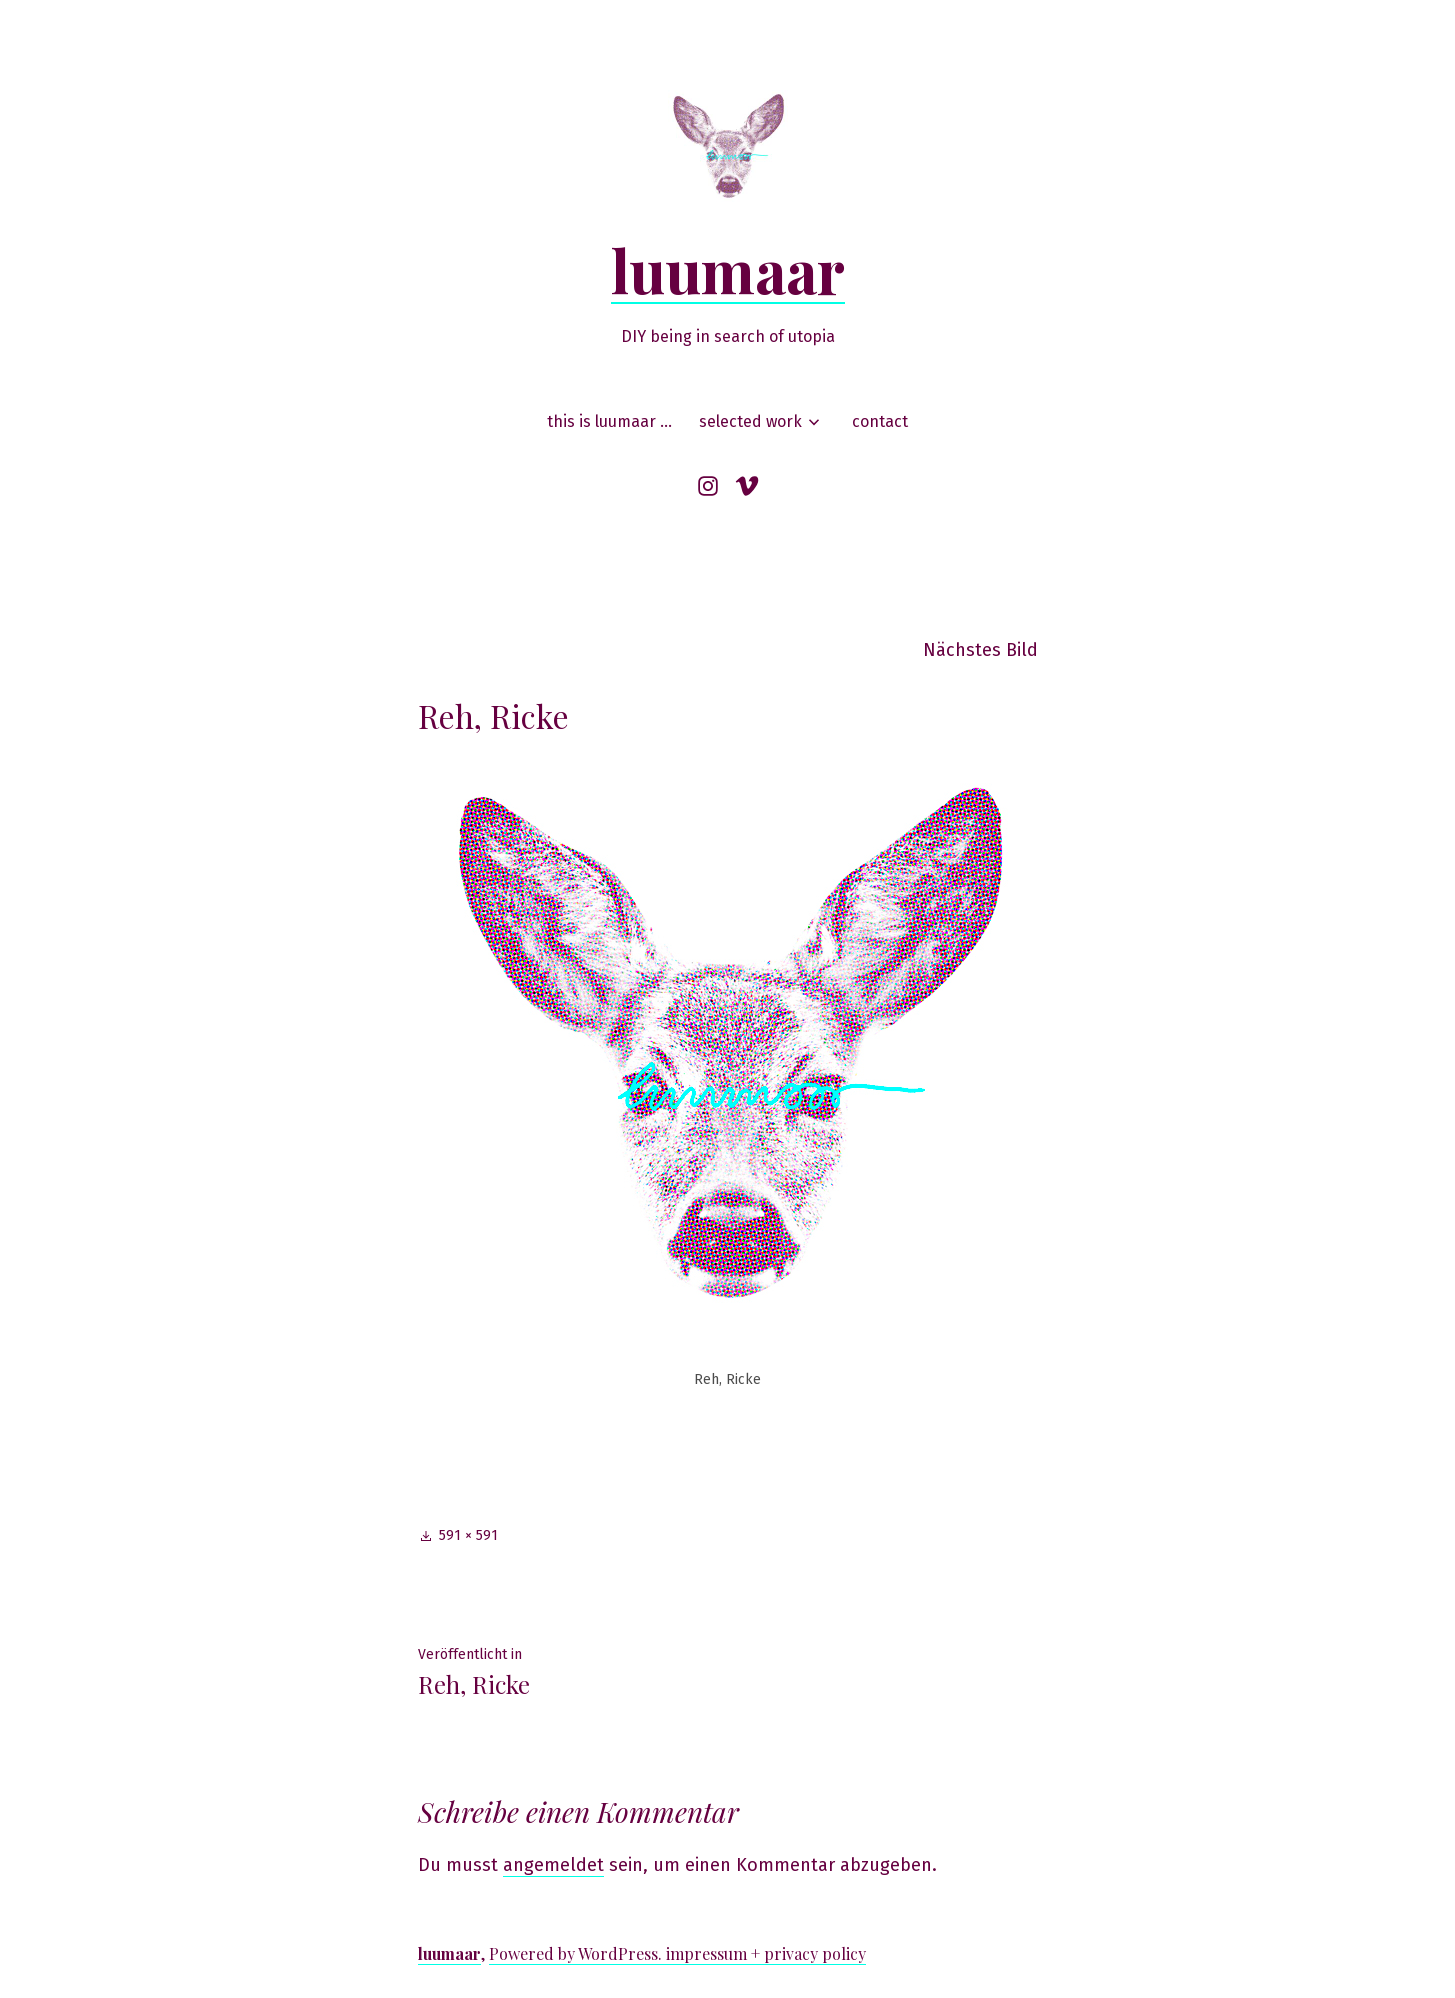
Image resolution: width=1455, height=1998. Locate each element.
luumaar (728, 269)
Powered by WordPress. (577, 1953)
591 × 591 (468, 1535)
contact (880, 421)
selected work (750, 421)
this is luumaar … (609, 421)
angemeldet (553, 1865)
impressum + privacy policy (766, 1953)
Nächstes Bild (980, 650)
